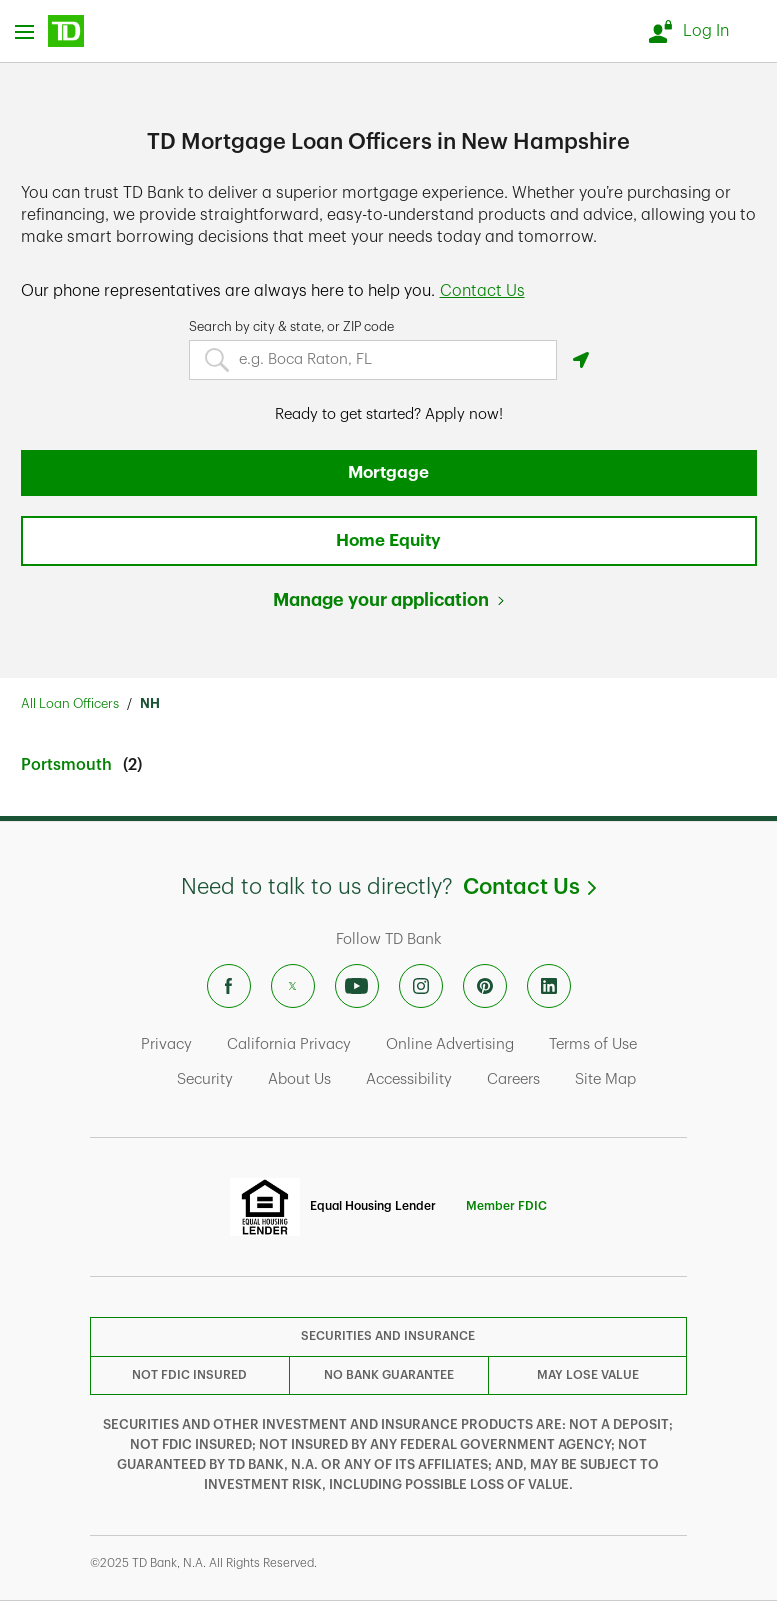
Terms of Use (593, 1044)
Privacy (166, 1044)
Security (205, 1079)
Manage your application (381, 600)
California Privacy (289, 1044)
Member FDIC (506, 1206)
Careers (513, 1079)
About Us (299, 1079)
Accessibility (409, 1079)
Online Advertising (450, 1044)
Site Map (605, 1079)
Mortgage (388, 472)
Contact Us (529, 887)
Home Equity (388, 540)
